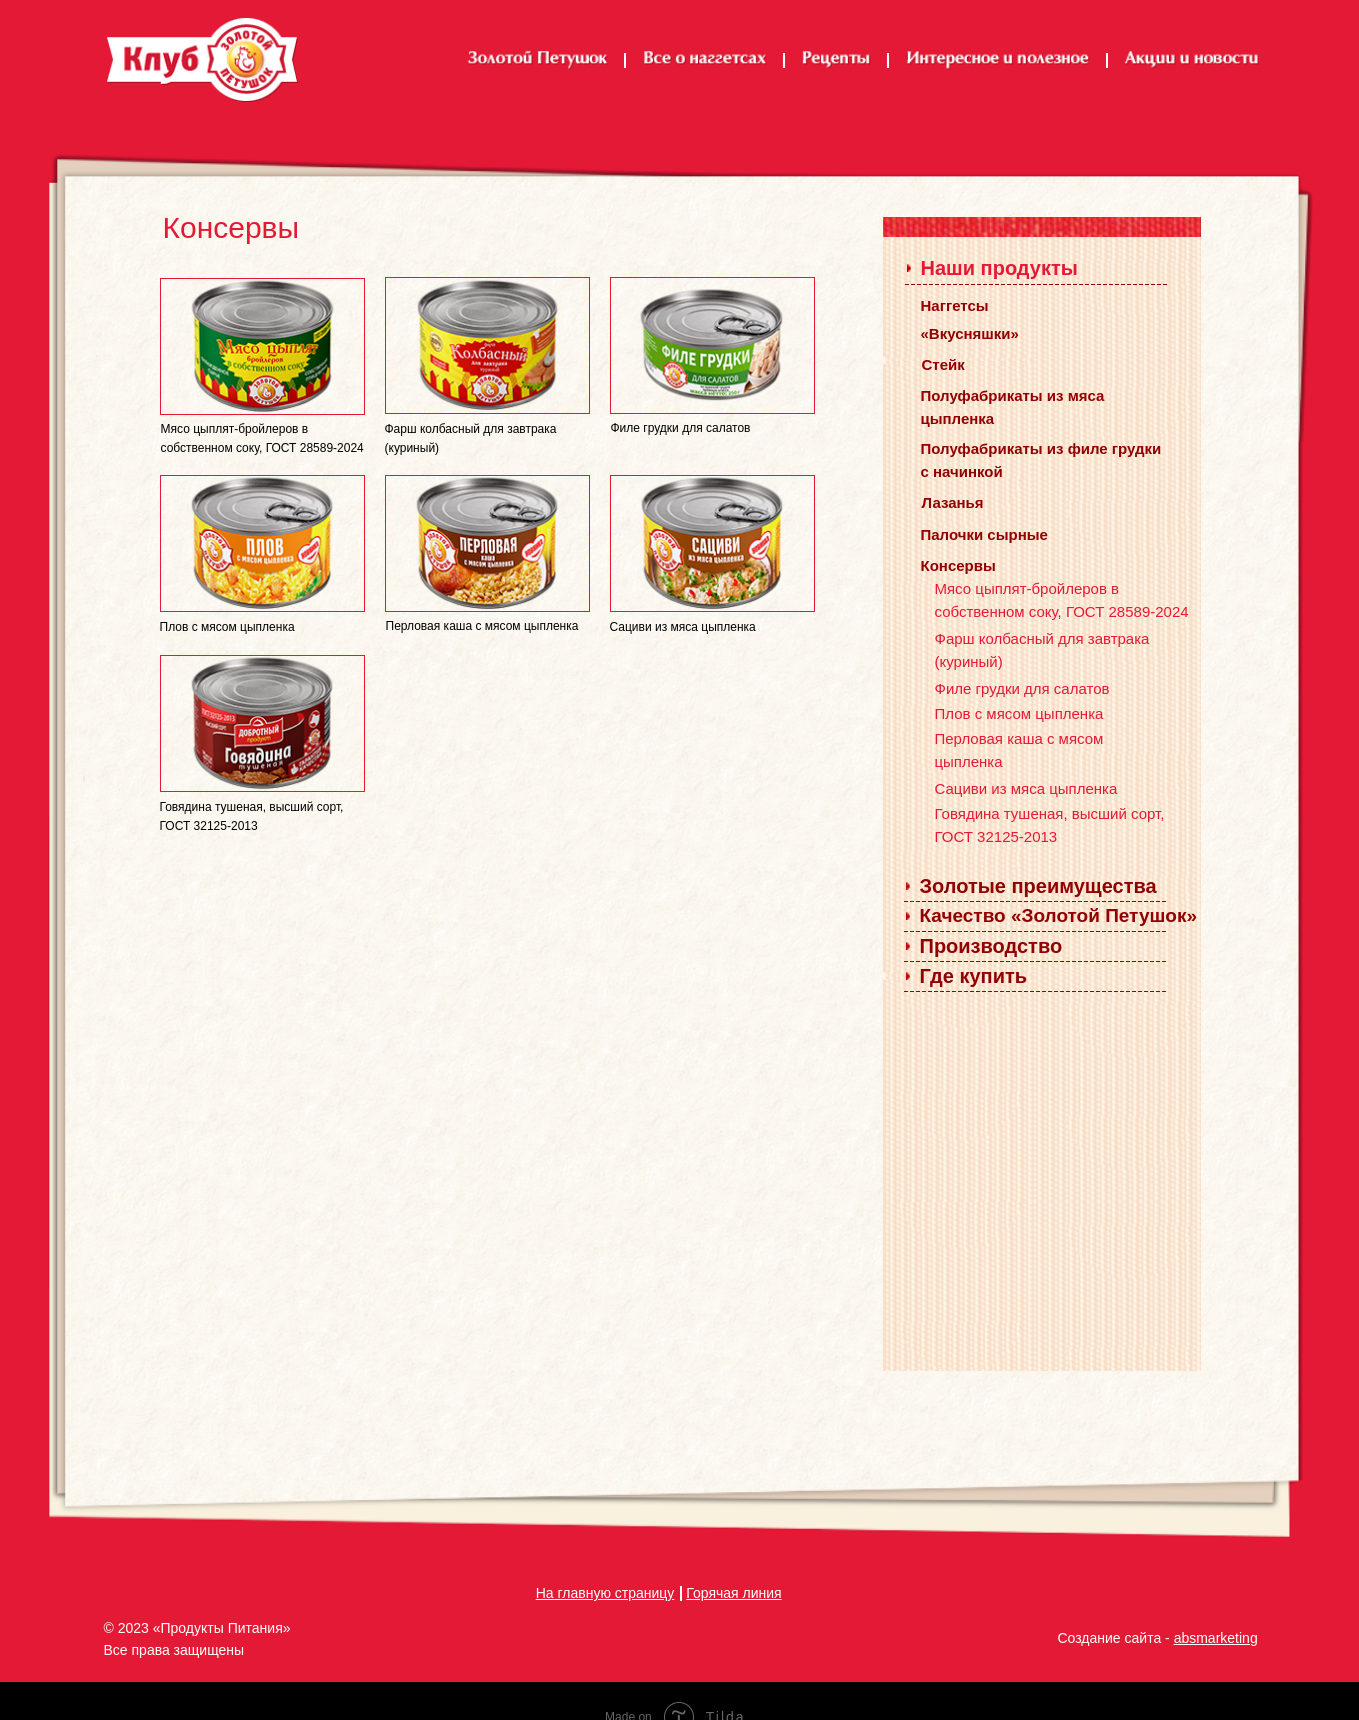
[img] (262, 346)
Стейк (943, 364)
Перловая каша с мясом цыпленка (482, 626)
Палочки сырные (984, 534)
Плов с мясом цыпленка (1019, 713)
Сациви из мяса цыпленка (1026, 788)
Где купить (974, 976)
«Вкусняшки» (970, 333)
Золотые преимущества (1038, 886)
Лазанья (953, 502)
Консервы (958, 565)
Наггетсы (955, 305)
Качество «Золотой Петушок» (1058, 915)
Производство (991, 946)
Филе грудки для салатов (1022, 688)
